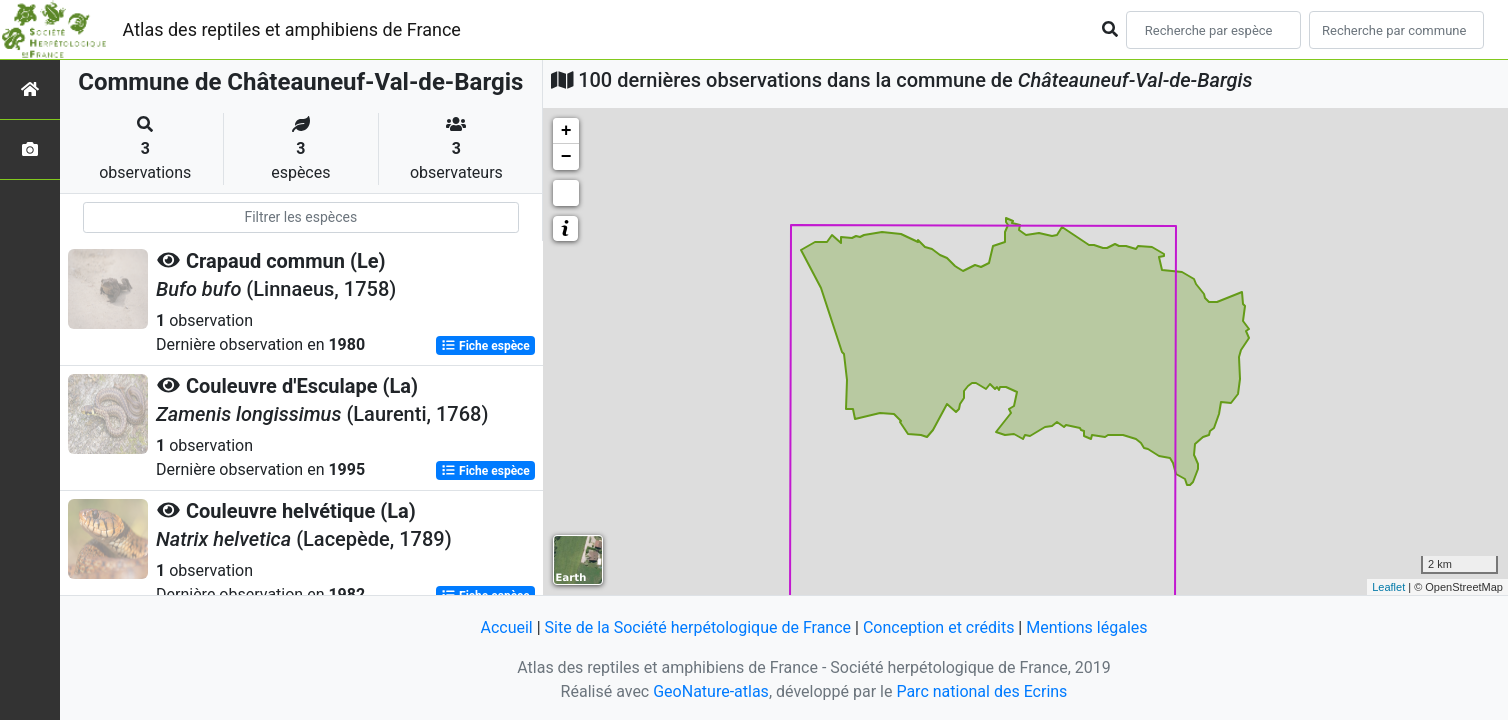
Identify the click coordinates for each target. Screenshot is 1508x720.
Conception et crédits (939, 627)
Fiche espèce (485, 346)
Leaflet (1388, 587)
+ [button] (566, 131)
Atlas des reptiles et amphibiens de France (292, 29)
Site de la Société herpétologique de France (698, 627)
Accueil (506, 627)
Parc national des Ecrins (981, 691)
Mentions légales (1086, 627)
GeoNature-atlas (711, 691)
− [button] (566, 157)
